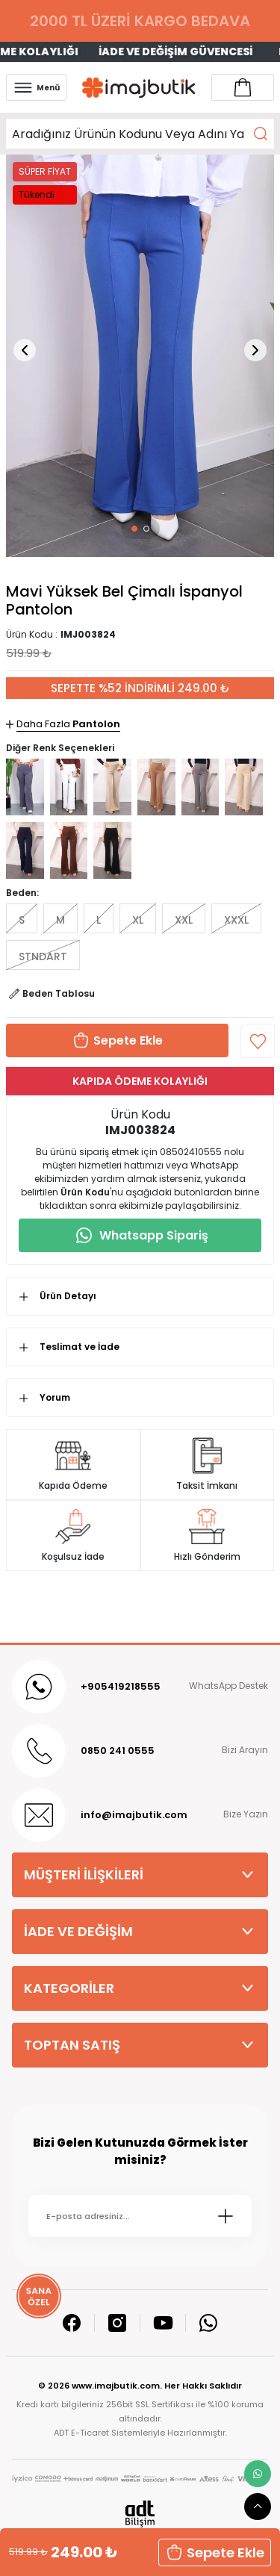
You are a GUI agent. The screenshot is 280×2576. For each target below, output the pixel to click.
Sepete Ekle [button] (214, 2552)
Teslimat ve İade (79, 1346)
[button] (134, 529)
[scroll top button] (257, 2506)
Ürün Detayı (68, 1295)
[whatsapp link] (257, 2473)
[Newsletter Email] (140, 2216)
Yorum (55, 1397)
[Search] (140, 134)
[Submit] (225, 2216)
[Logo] (138, 87)
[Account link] (242, 87)
